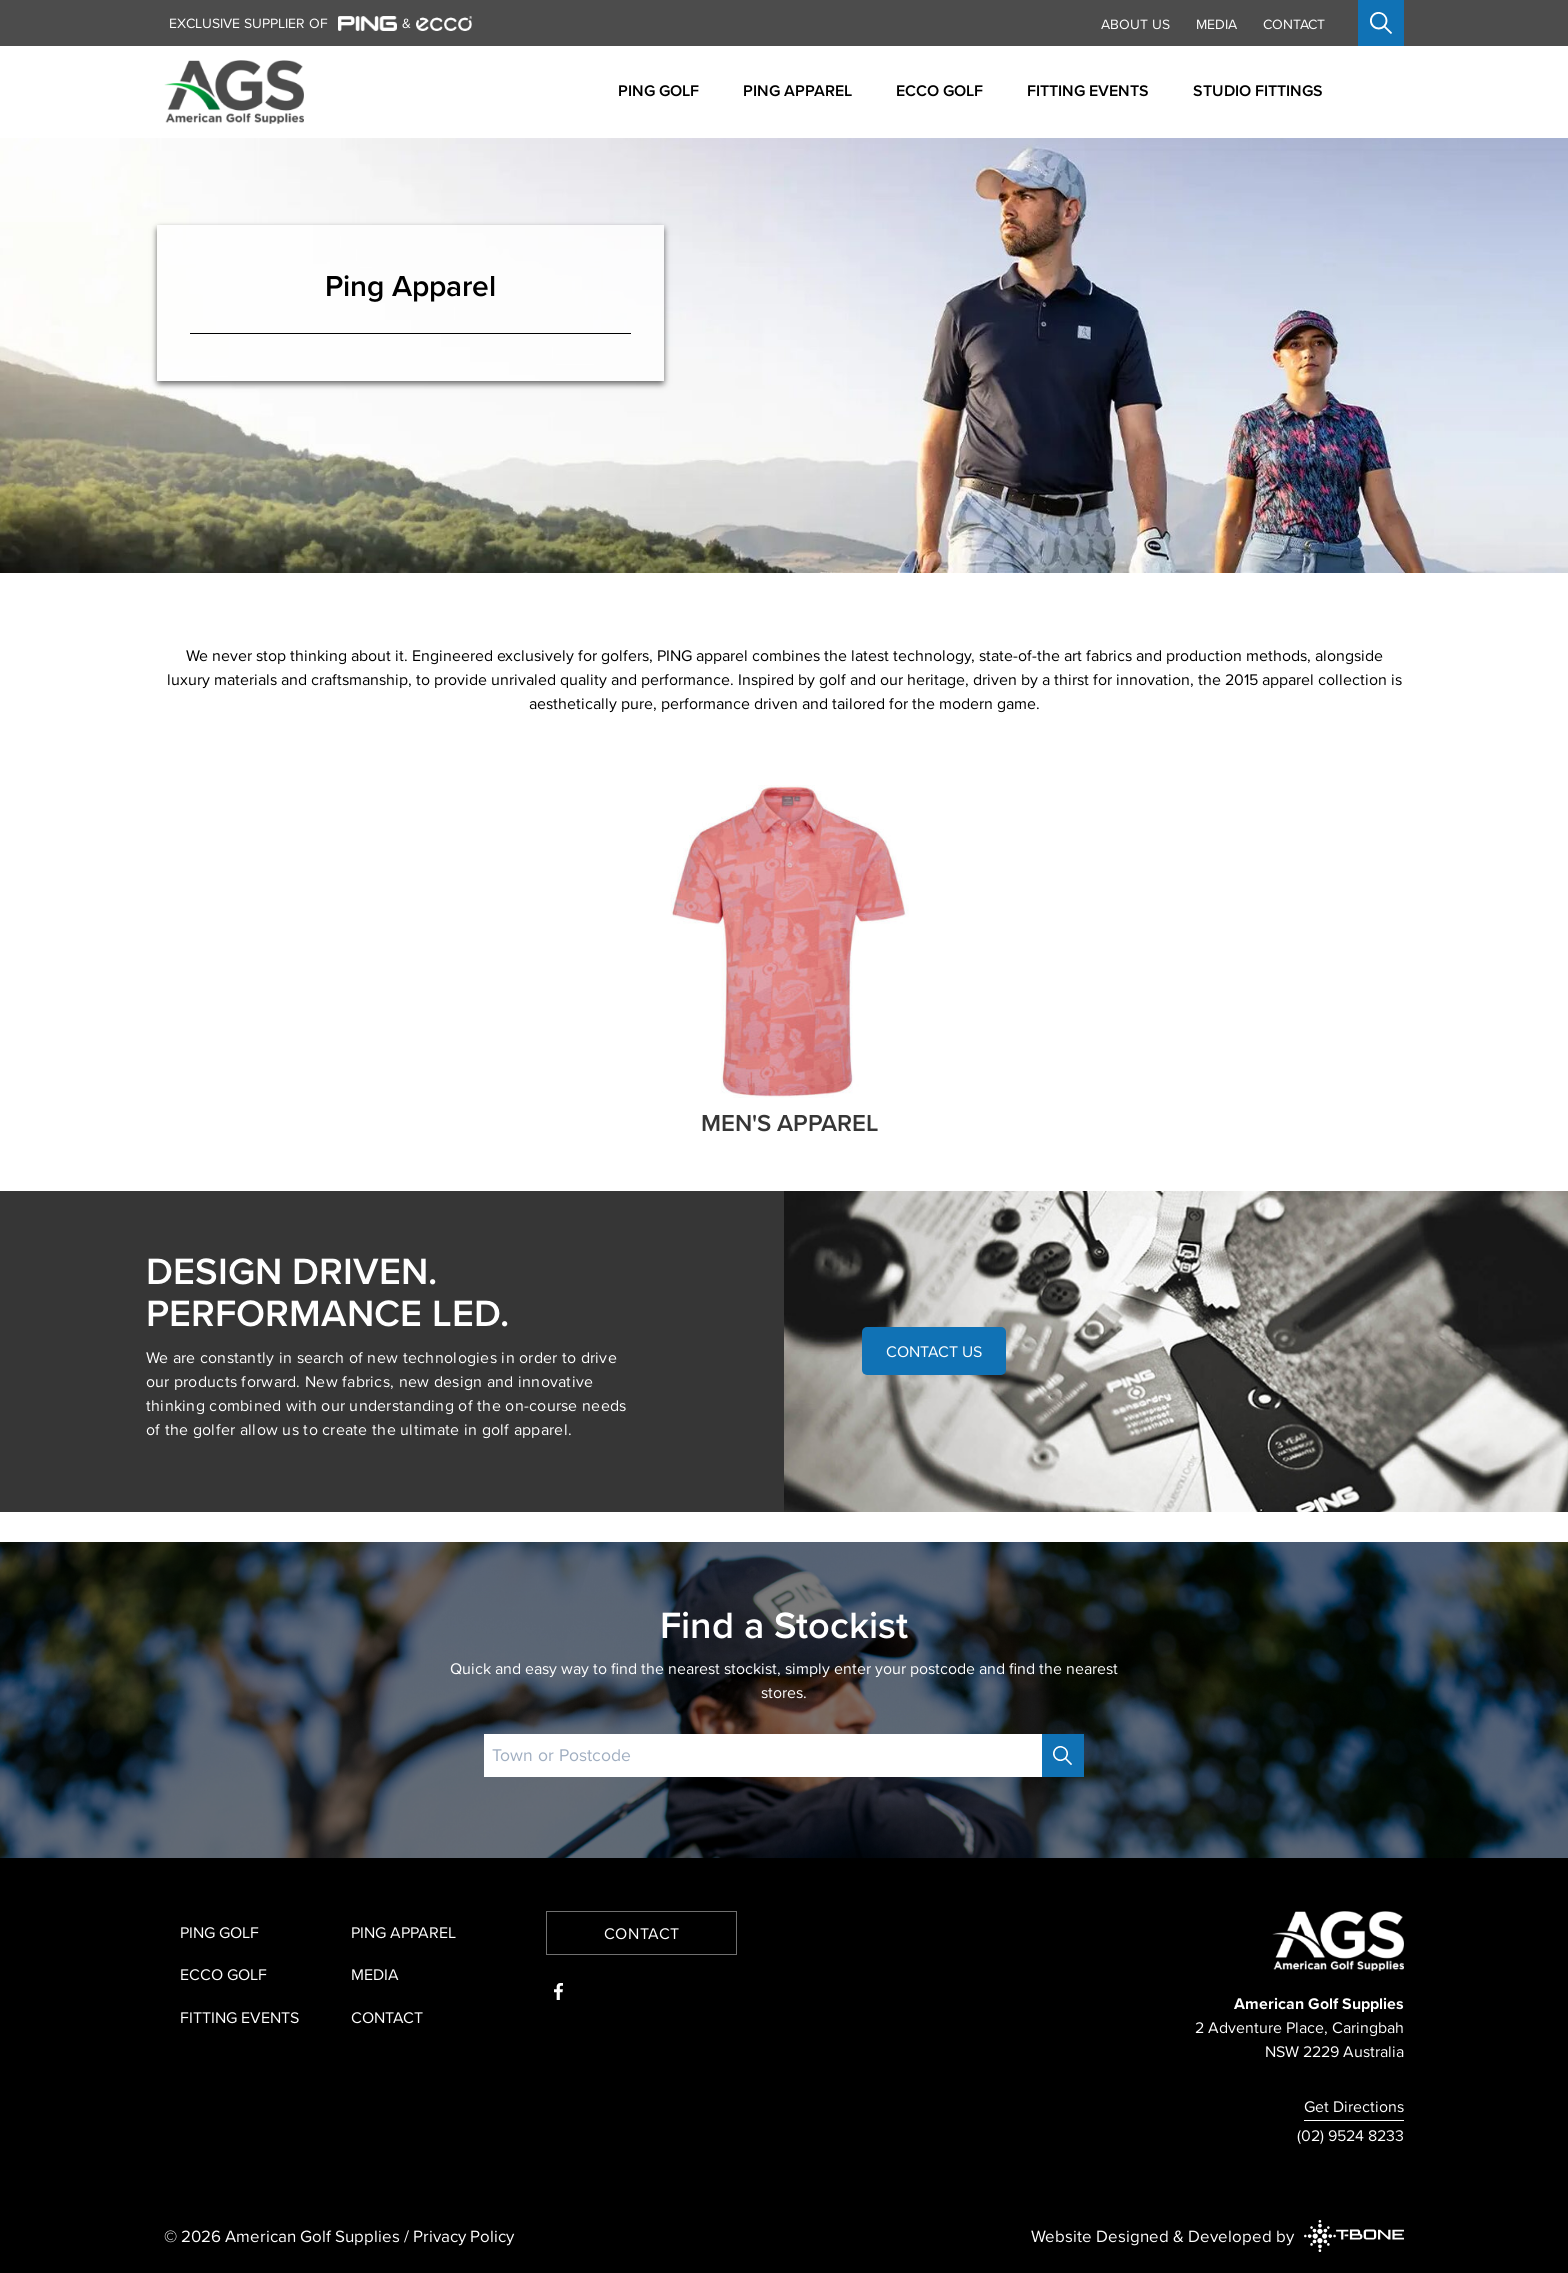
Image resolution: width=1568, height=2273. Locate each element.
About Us (1135, 24)
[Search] (1063, 1755)
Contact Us (934, 1351)
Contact (1294, 24)
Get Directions (1354, 2106)
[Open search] (1381, 23)
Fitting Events (239, 2017)
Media (1216, 24)
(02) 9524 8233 (1350, 2135)
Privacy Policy (463, 2236)
